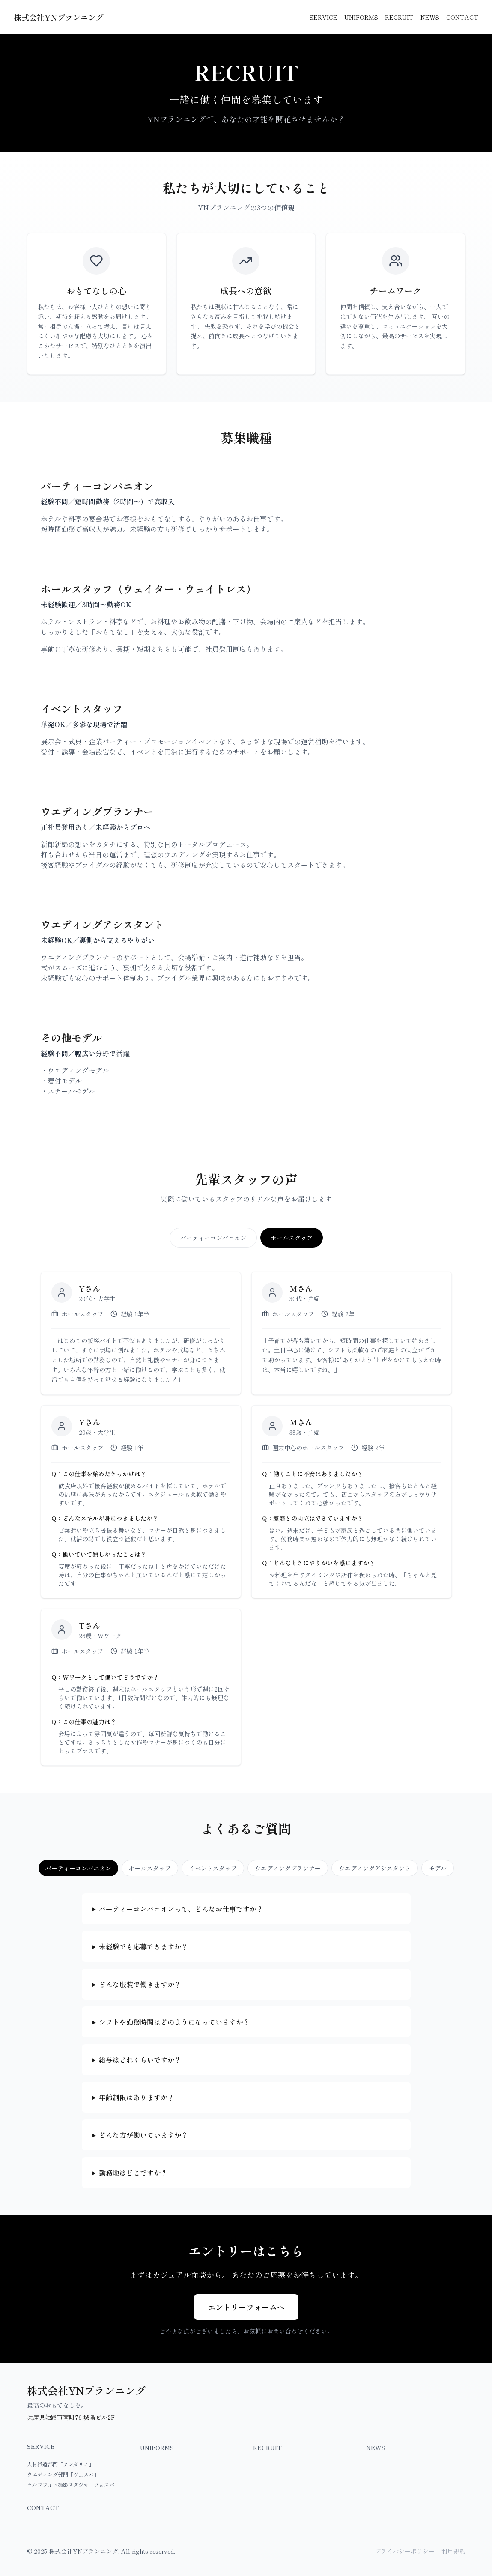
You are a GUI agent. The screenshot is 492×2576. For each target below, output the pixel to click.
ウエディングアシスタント (375, 1868)
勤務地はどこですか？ (133, 2177)
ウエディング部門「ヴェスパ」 (63, 2474)
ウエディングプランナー (288, 1868)
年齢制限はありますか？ (136, 2102)
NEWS (429, 17)
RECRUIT (399, 17)
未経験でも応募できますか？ (143, 1951)
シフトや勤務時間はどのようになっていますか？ (174, 2026)
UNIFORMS (361, 17)
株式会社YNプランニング (59, 17)
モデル (438, 1868)
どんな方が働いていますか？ (143, 2139)
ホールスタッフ (292, 1237)
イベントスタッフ (213, 1868)
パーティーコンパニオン (213, 1237)
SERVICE (323, 17)
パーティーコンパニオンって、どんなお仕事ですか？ (181, 1913)
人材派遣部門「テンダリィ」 (60, 2464)
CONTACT (462, 17)
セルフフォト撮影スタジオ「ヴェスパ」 (73, 2484)
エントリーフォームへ (246, 2311)
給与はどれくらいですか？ (140, 2064)
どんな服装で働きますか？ (140, 1989)
